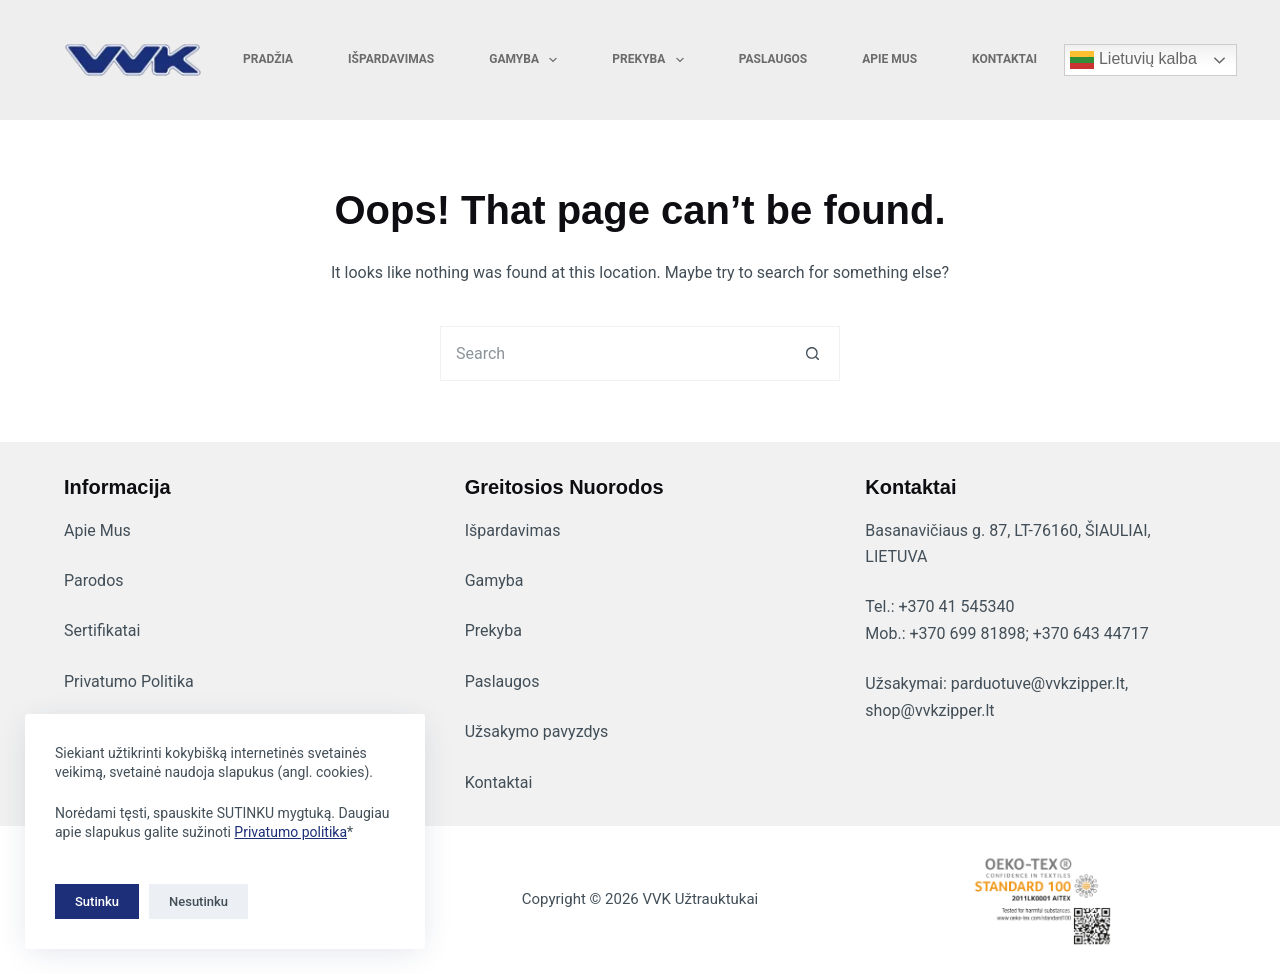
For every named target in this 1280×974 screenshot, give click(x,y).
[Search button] (812, 353)
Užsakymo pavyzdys (537, 731)
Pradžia (268, 59)
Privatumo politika (290, 832)
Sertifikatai (102, 630)
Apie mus (889, 59)
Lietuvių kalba (1133, 60)
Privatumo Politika (129, 681)
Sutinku (97, 901)
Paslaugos (773, 59)
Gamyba (527, 60)
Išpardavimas (391, 59)
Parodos (94, 580)
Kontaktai (1004, 59)
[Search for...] (612, 353)
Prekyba (651, 60)
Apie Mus (97, 530)
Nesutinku (198, 901)
